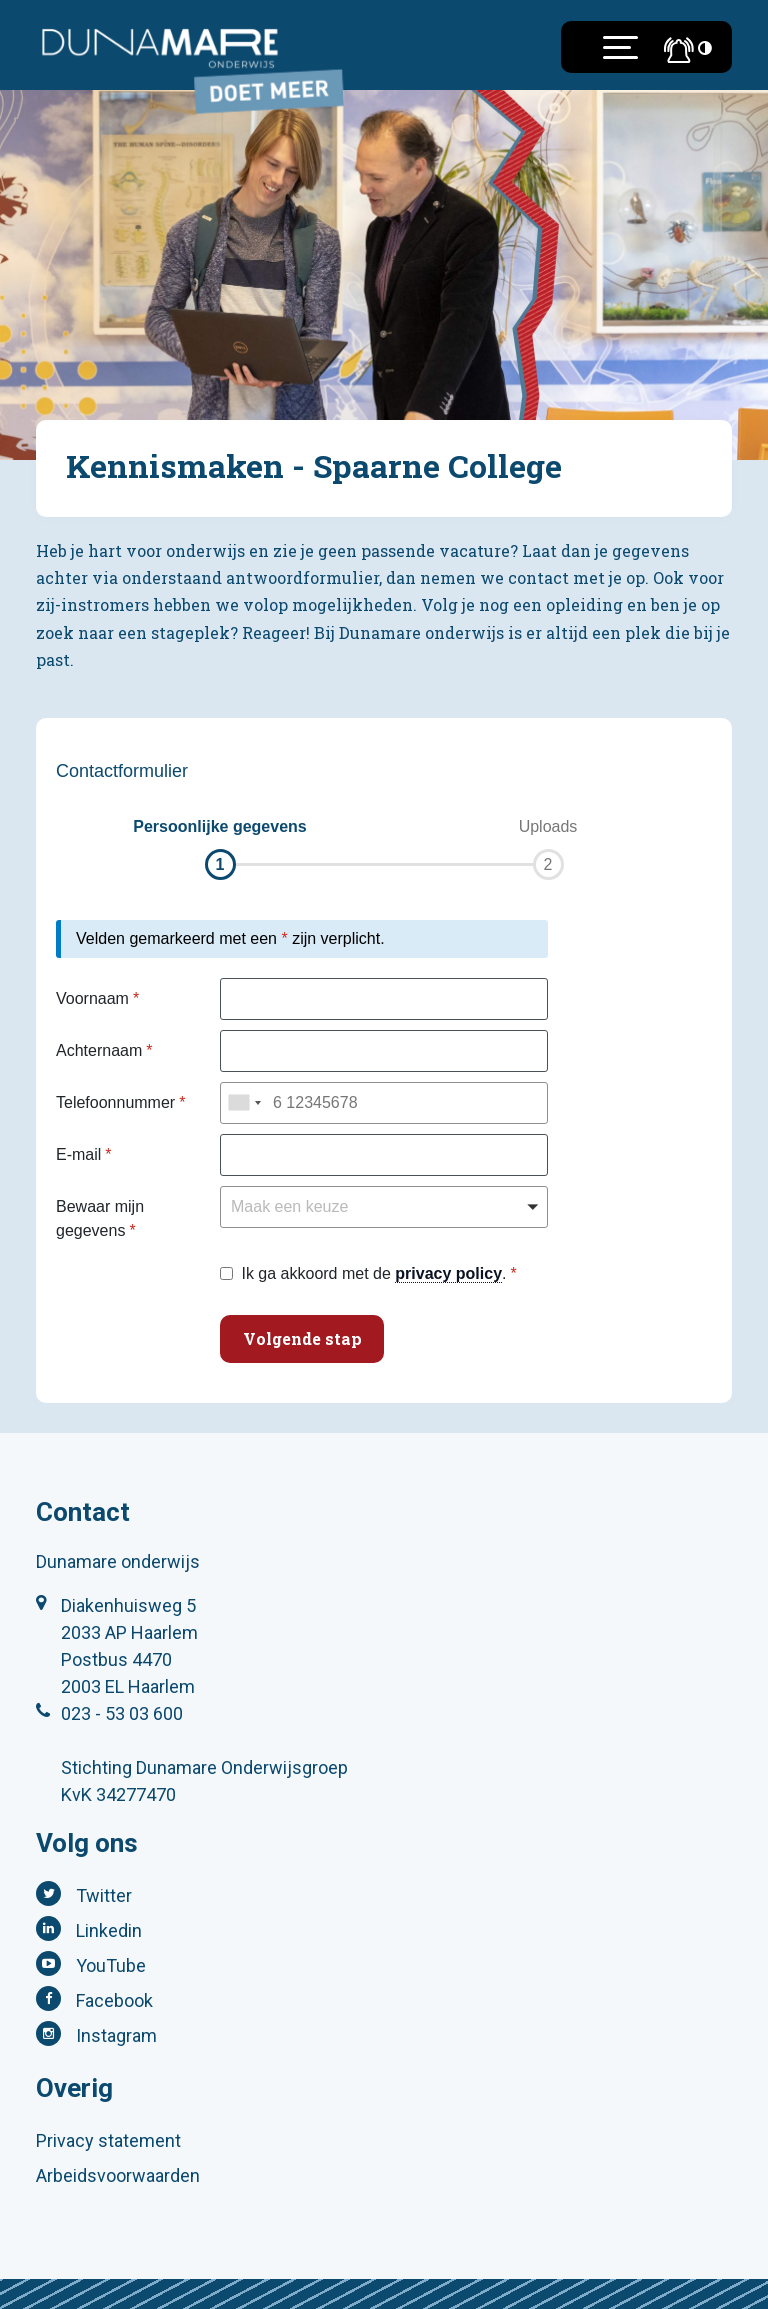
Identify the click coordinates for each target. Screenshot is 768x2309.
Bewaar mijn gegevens (100, 1218)
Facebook (114, 2000)
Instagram (116, 2035)
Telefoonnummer (115, 1102)
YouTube (111, 1965)
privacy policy (448, 1273)
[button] (220, 847)
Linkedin (109, 1930)
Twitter (104, 1895)
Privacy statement (108, 2140)
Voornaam (92, 998)
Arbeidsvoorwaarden (118, 2175)
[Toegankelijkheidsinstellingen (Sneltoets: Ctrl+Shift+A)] (705, 47)
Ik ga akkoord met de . (373, 1273)
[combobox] (244, 1103)
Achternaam (99, 1050)
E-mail (78, 1154)
